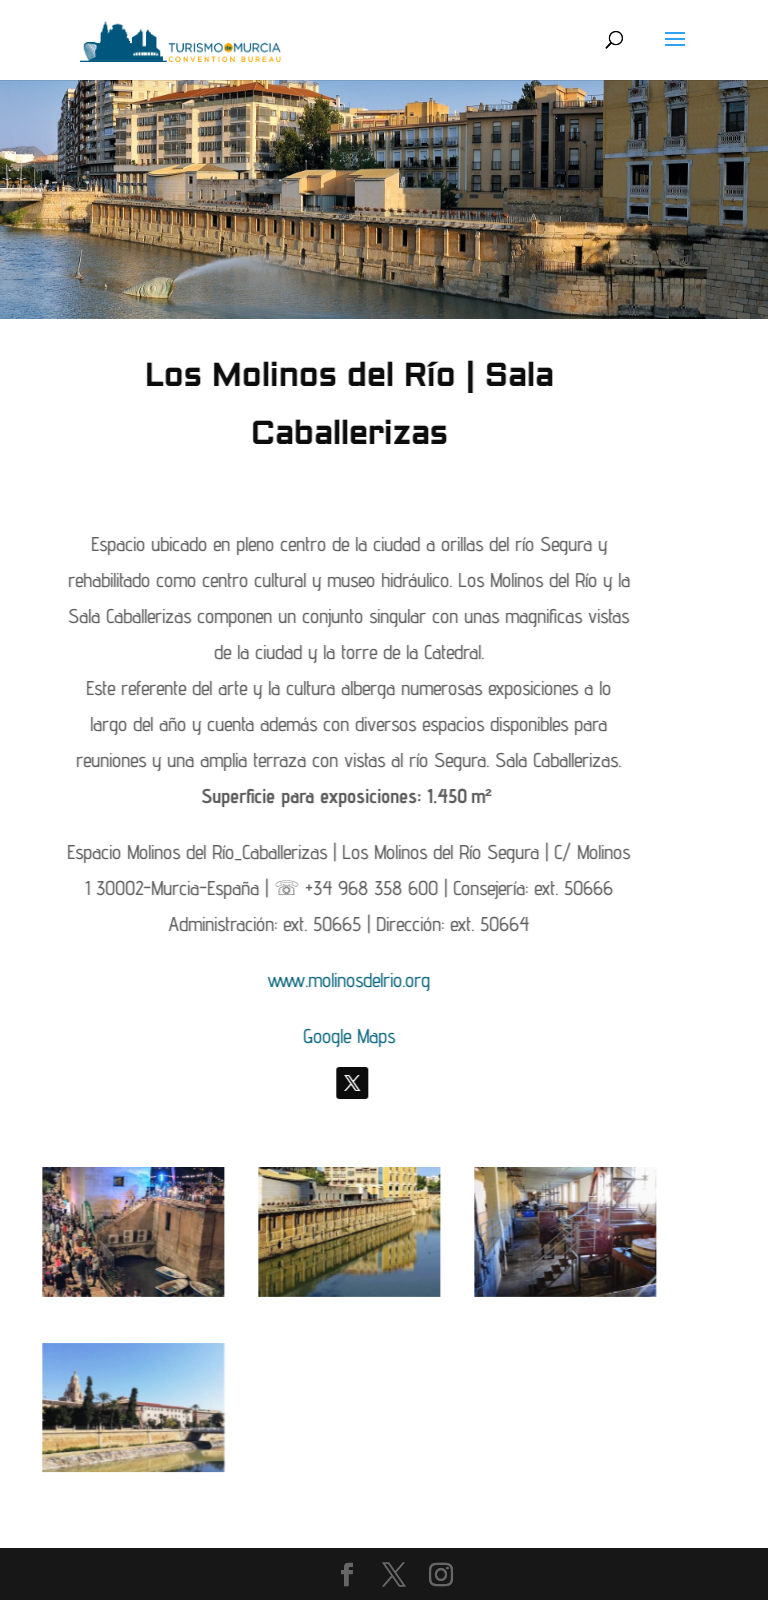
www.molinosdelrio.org (240, 980)
